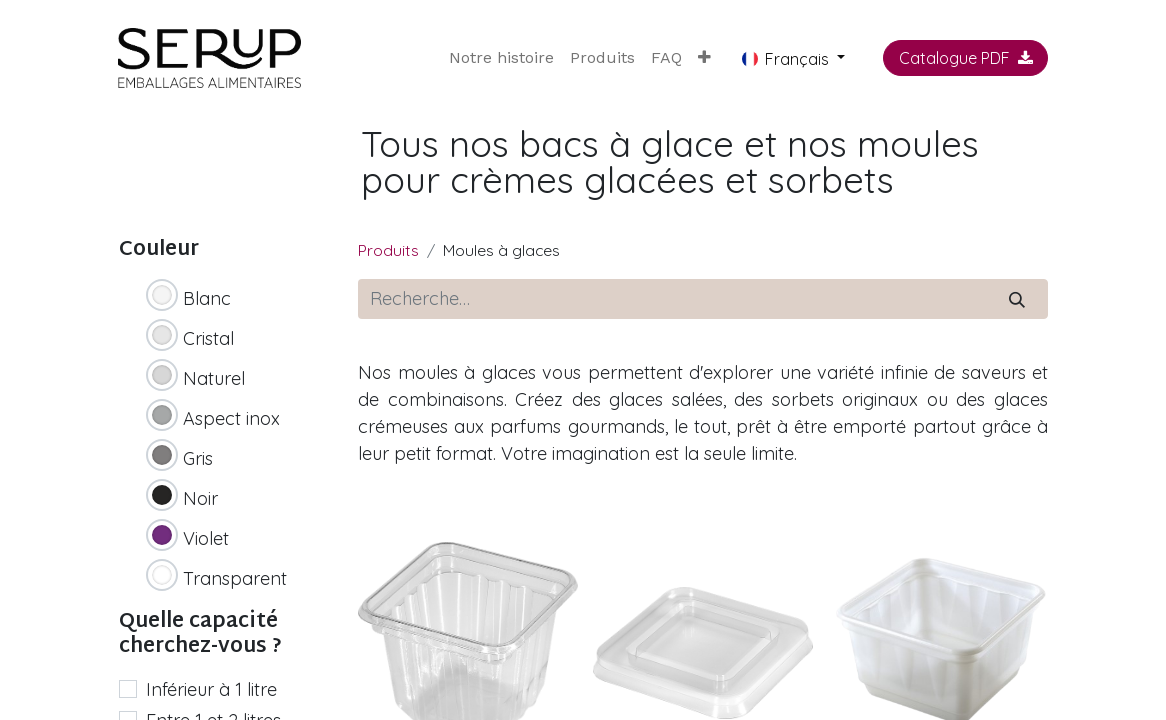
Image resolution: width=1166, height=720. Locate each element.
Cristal (208, 338)
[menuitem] (501, 58)
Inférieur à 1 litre (211, 689)
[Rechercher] (1017, 299)
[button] (704, 58)
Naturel (214, 378)
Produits (388, 250)
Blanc (207, 298)
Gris (198, 458)
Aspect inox (231, 418)
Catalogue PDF (966, 58)
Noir (200, 498)
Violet (206, 538)
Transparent (235, 578)
